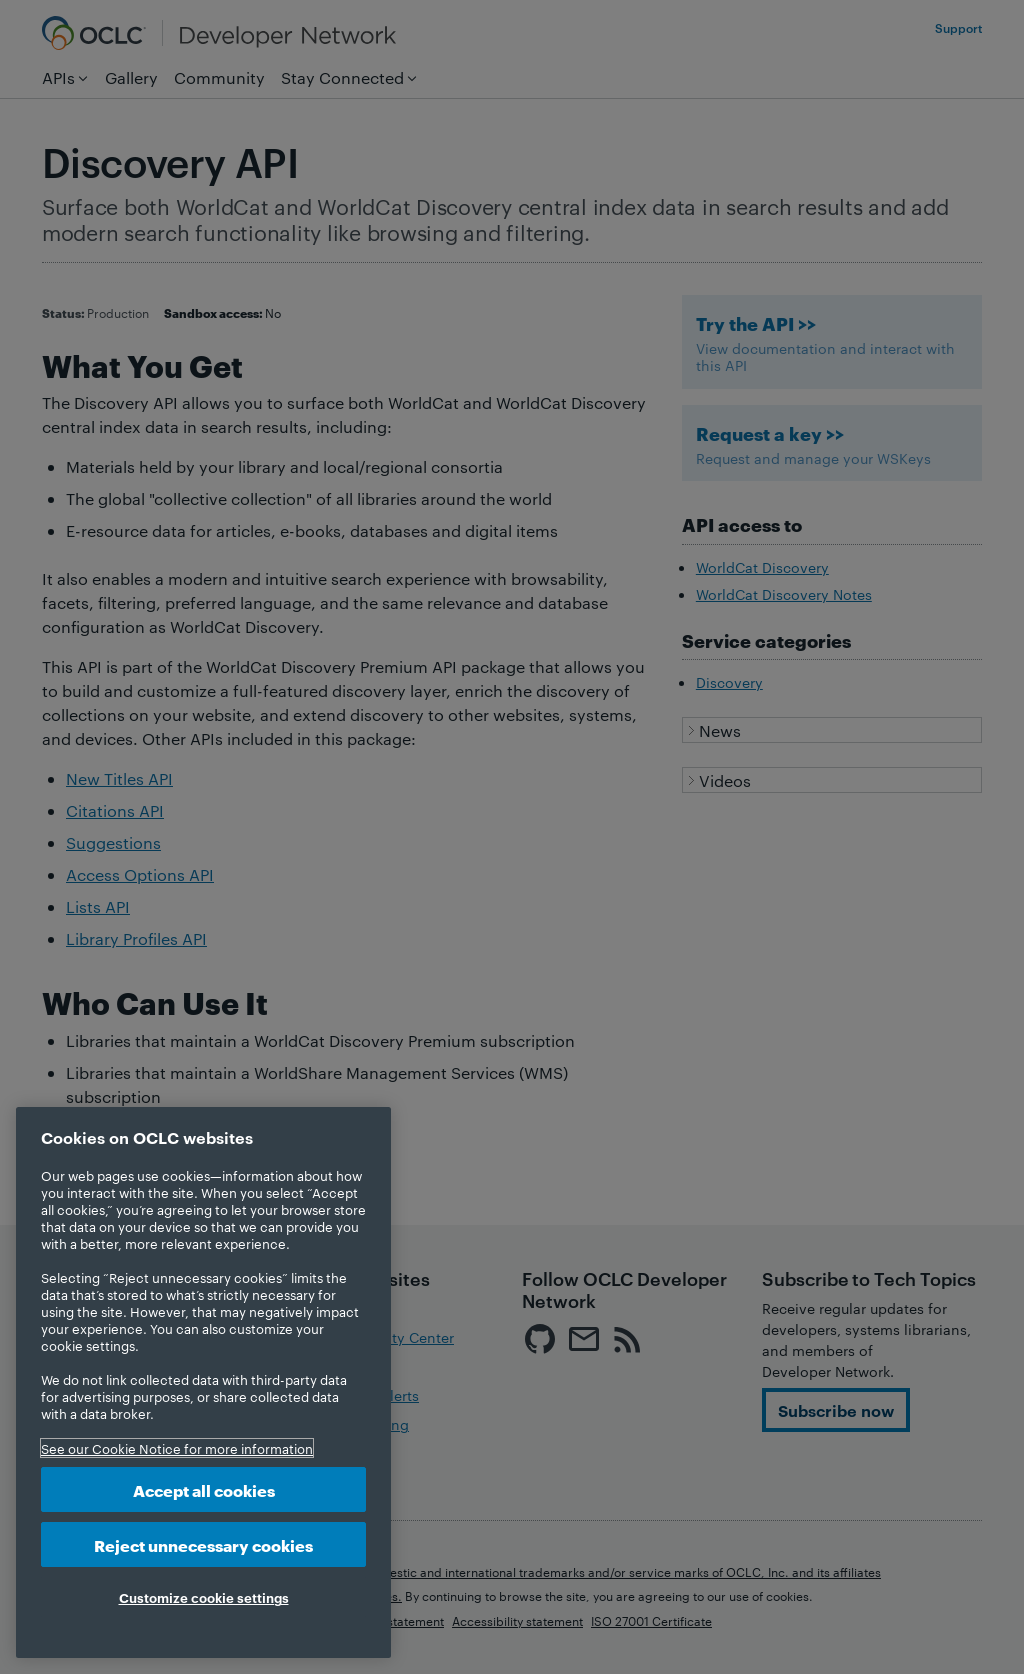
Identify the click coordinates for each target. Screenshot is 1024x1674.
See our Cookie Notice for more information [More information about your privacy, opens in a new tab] (177, 1448)
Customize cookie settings (204, 1597)
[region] (203, 1382)
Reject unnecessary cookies (203, 1544)
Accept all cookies (204, 1489)
